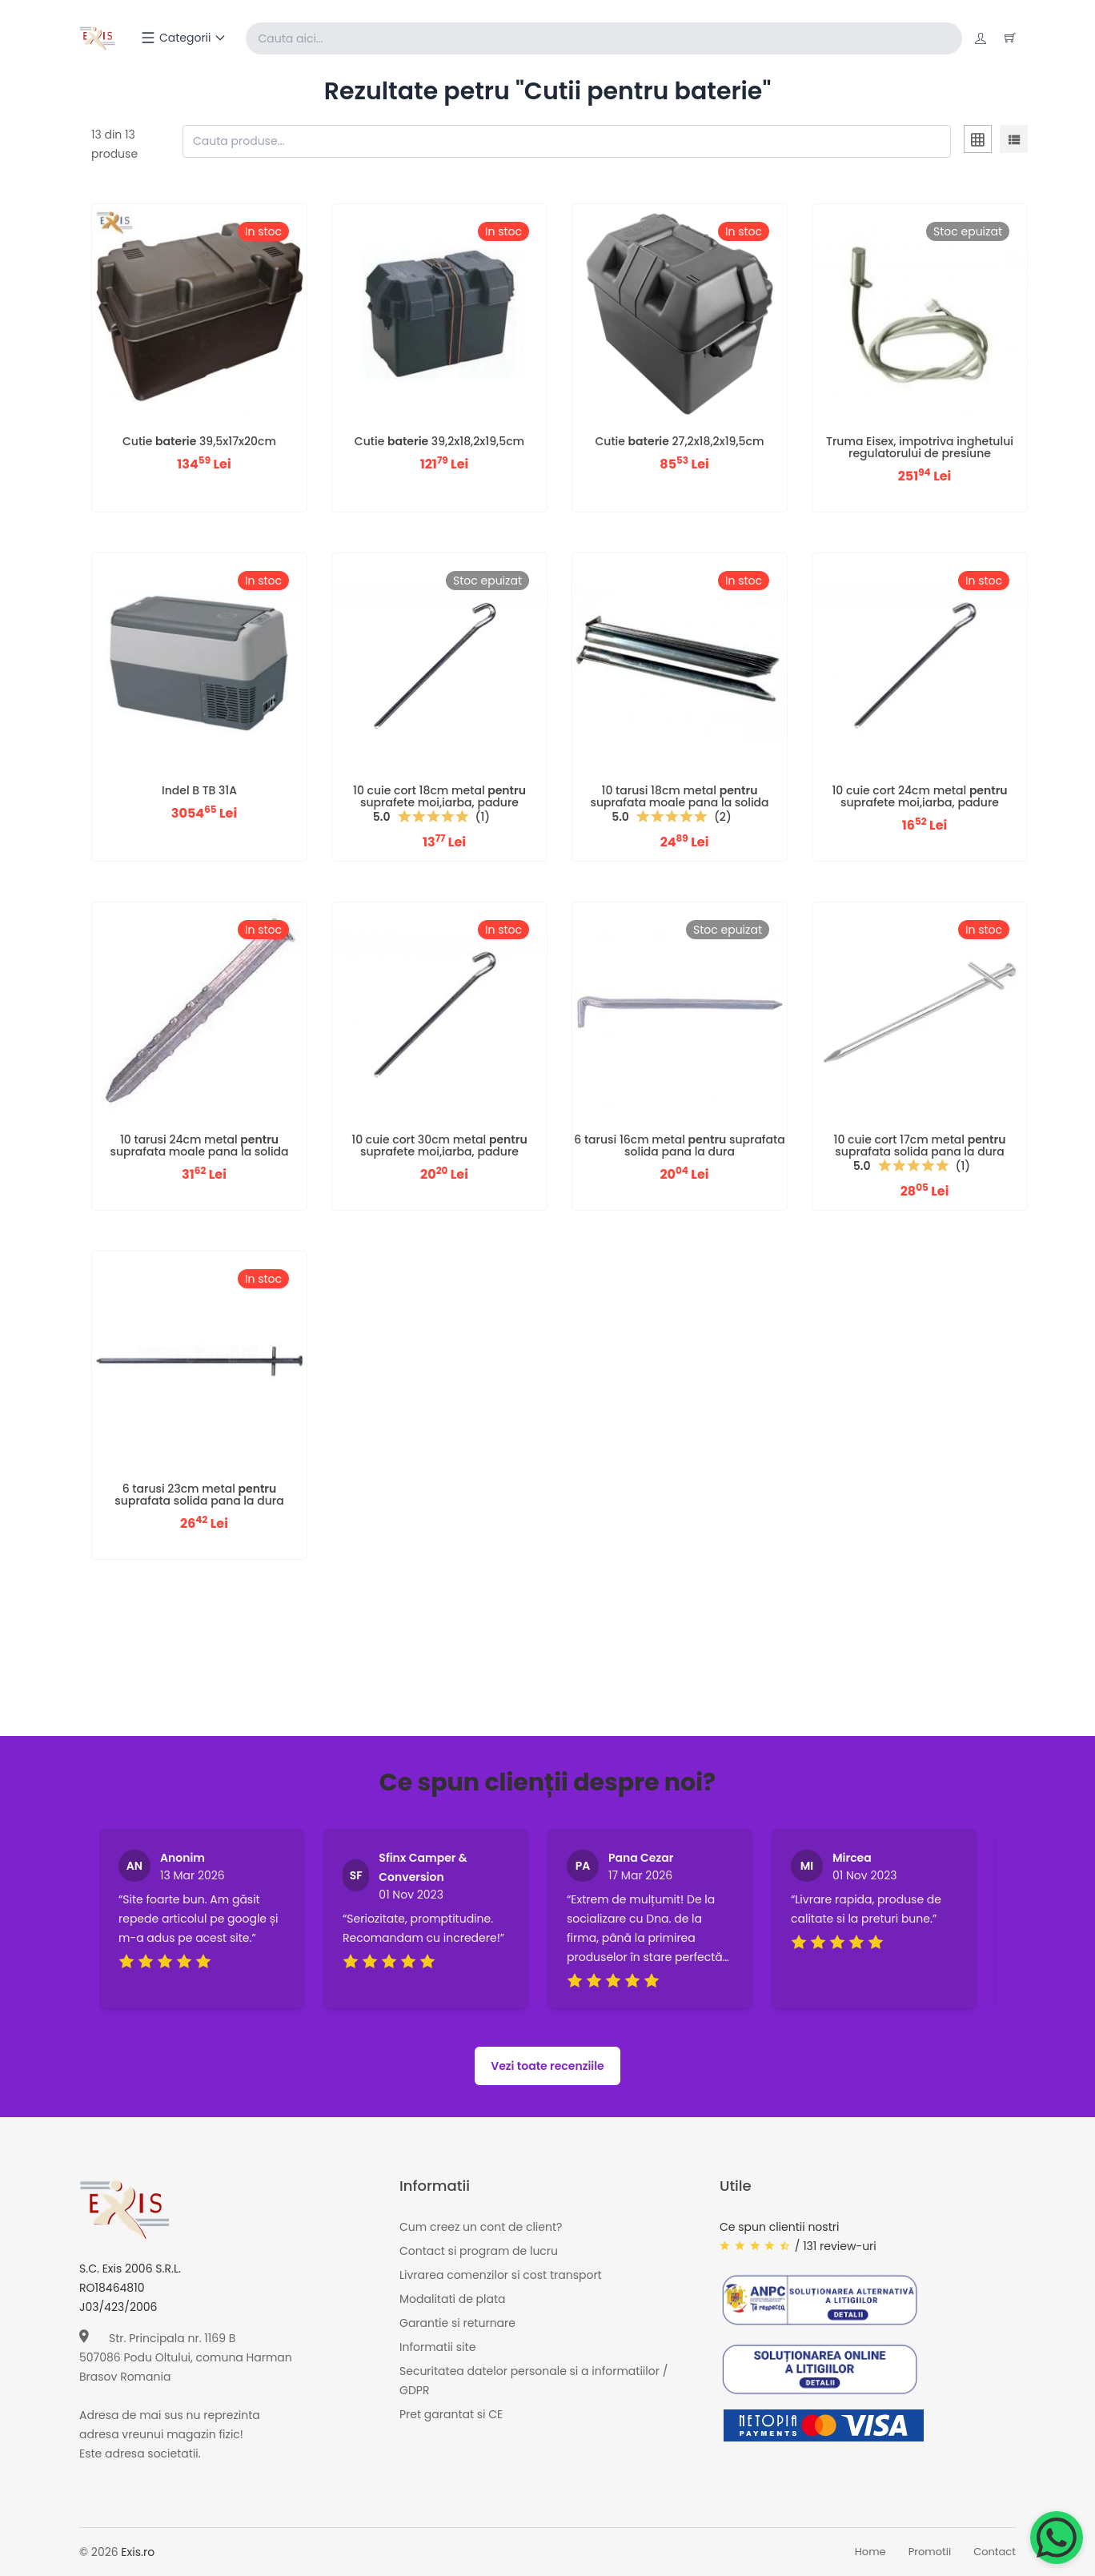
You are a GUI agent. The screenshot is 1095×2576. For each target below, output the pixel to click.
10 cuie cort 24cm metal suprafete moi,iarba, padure (919, 796)
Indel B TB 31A (199, 790)
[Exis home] (98, 38)
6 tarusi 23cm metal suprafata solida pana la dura (198, 1495)
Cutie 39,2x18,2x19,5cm (439, 441)
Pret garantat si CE (451, 2415)
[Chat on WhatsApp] (1056, 2537)
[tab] (978, 142)
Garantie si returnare (457, 2324)
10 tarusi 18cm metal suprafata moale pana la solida (679, 796)
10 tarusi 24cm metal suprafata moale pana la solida (199, 1145)
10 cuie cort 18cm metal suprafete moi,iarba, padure (439, 796)
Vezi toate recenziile (547, 2066)
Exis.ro (137, 2552)
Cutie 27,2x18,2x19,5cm (680, 441)
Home (870, 2552)
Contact (994, 2552)
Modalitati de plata (452, 2300)
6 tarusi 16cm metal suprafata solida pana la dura (679, 1145)
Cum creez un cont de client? (480, 2228)
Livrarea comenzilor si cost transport (500, 2276)
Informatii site (437, 2348)
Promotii (930, 2552)
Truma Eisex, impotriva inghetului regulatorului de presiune (919, 447)
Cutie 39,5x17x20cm (199, 441)
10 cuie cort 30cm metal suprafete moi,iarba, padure (439, 1145)
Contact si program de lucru (478, 2252)
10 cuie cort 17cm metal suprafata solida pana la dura (920, 1145)
